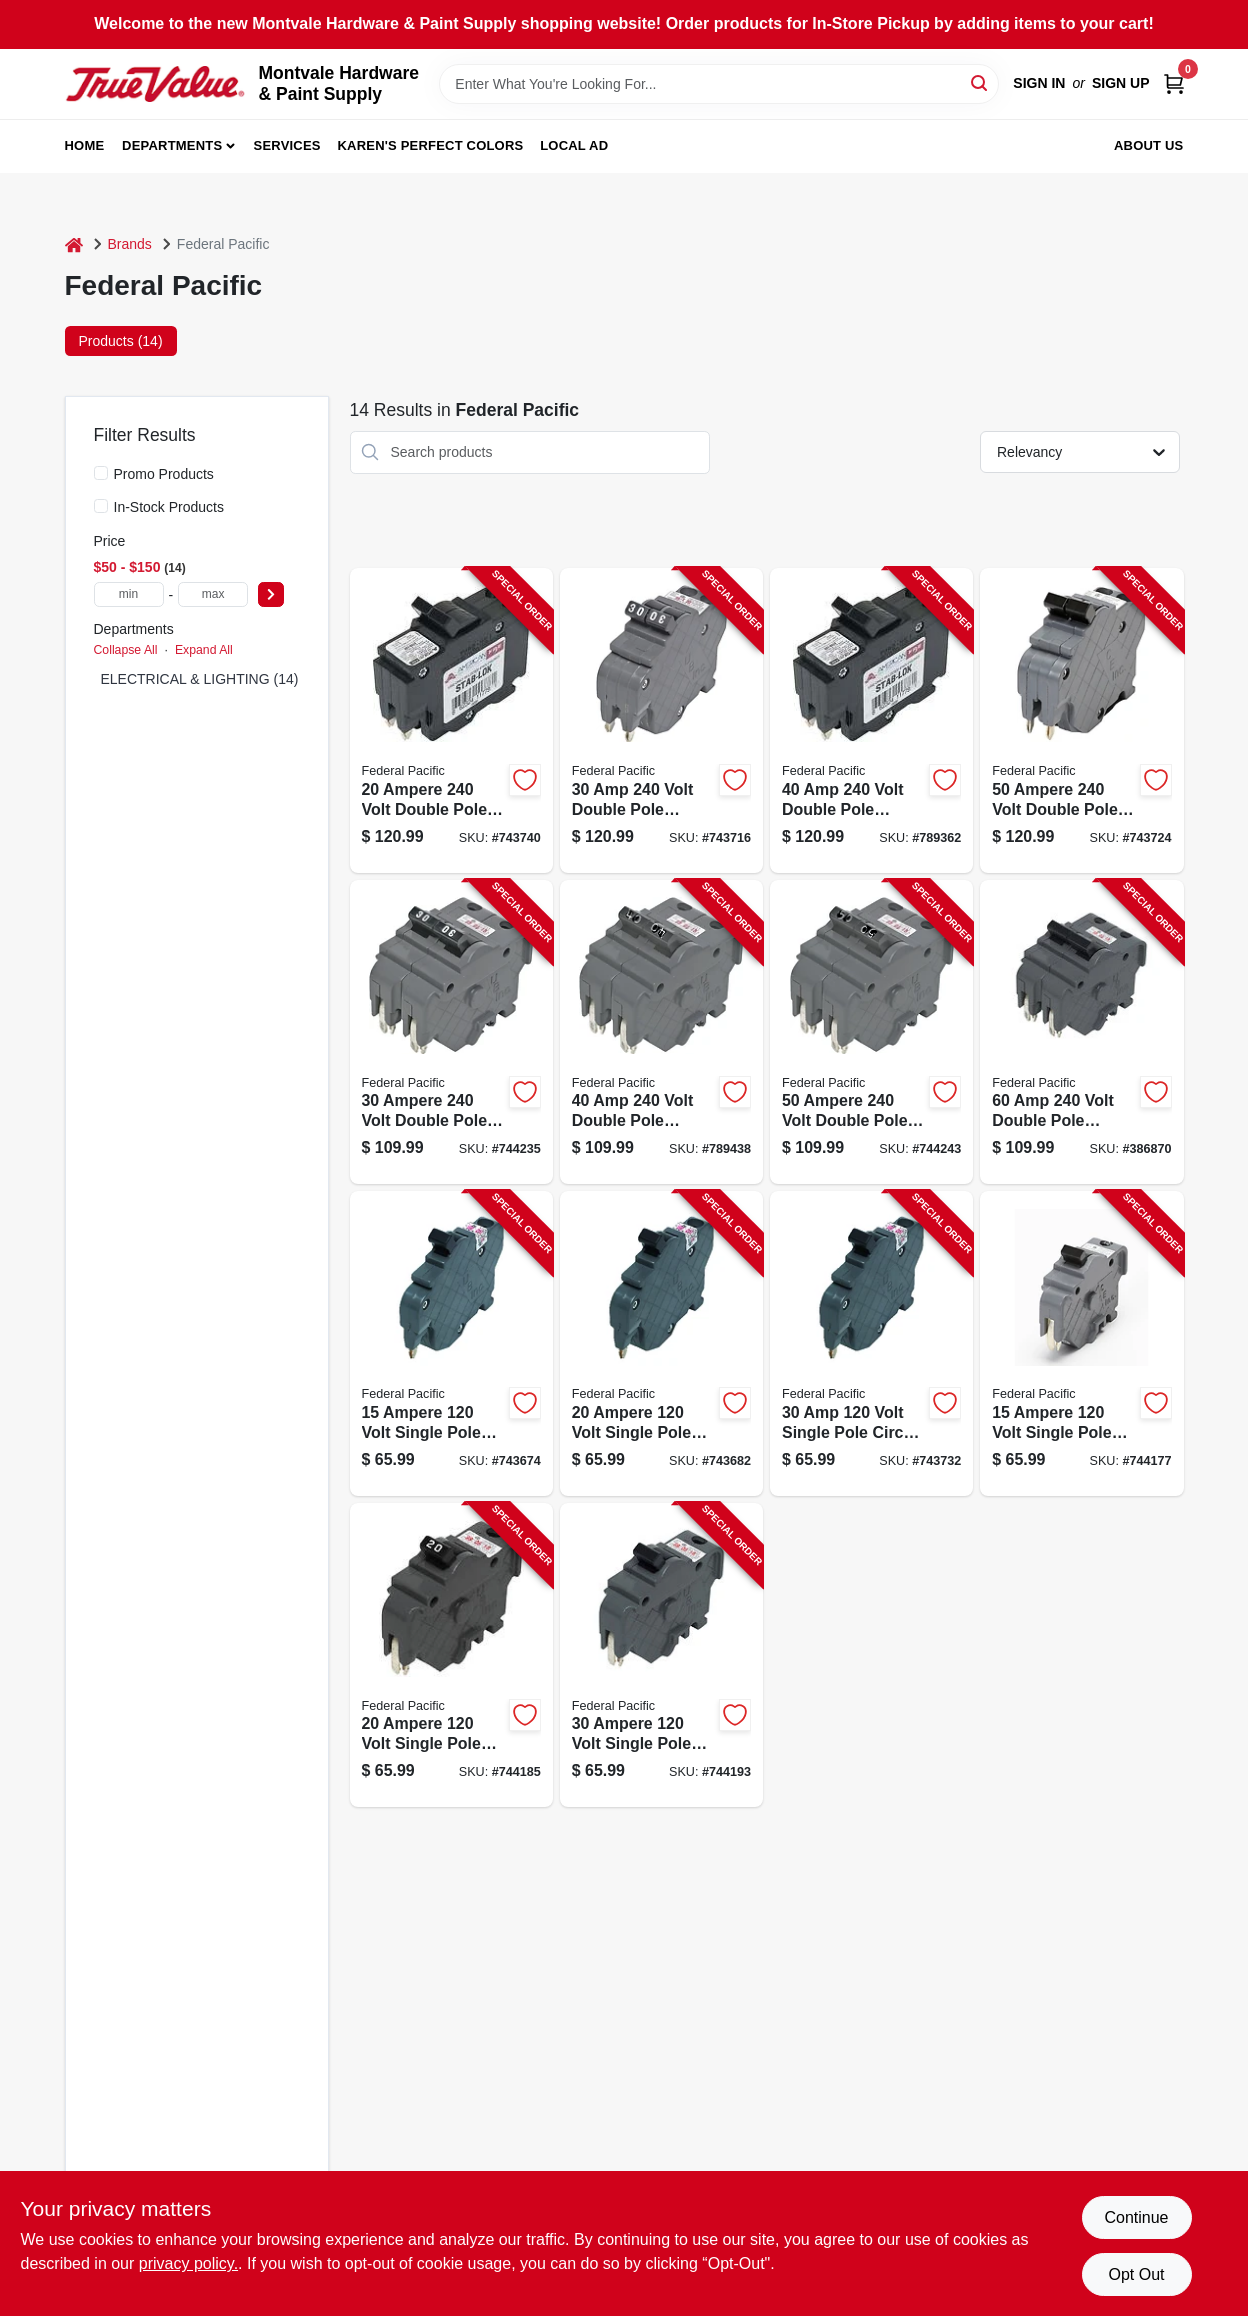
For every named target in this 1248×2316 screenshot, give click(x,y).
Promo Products (164, 474)
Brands (130, 244)
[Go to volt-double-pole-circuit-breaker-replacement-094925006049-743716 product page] (661, 720)
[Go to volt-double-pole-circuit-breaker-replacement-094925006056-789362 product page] (871, 720)
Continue (1136, 2217)
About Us (1149, 145)
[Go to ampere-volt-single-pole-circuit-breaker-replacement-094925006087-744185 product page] (451, 1655)
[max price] (213, 594)
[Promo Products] (101, 473)
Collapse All (126, 650)
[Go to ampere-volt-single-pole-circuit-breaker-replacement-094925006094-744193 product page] (661, 1655)
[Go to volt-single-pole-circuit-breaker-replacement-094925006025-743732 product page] (871, 1343)
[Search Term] (719, 84)
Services (287, 145)
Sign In (1039, 83)
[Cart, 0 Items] (1174, 83)
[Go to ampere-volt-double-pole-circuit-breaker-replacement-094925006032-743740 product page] (451, 720)
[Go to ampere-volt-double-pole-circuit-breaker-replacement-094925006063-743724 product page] (1081, 720)
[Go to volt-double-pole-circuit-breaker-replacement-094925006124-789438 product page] (661, 1032)
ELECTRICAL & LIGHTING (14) (200, 679)
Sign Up (1121, 83)
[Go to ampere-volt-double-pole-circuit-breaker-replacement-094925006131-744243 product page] (871, 1032)
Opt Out (1136, 2274)
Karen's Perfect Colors (431, 145)
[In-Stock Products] (101, 506)
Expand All (204, 650)
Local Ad (574, 145)
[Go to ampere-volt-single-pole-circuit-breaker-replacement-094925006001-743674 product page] (451, 1343)
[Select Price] (271, 594)
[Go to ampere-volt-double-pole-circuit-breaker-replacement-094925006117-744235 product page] (451, 1032)
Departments (172, 145)
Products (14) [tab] (121, 341)
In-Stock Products (169, 507)
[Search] (980, 82)
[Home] (74, 244)
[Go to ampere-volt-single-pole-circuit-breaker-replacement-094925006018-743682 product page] (661, 1343)
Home (85, 145)
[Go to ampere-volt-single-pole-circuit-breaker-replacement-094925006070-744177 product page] (1081, 1343)
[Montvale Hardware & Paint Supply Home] (155, 84)
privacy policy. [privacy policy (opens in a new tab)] (188, 2263)
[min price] (129, 594)
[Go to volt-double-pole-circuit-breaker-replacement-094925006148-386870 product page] (1081, 1032)
